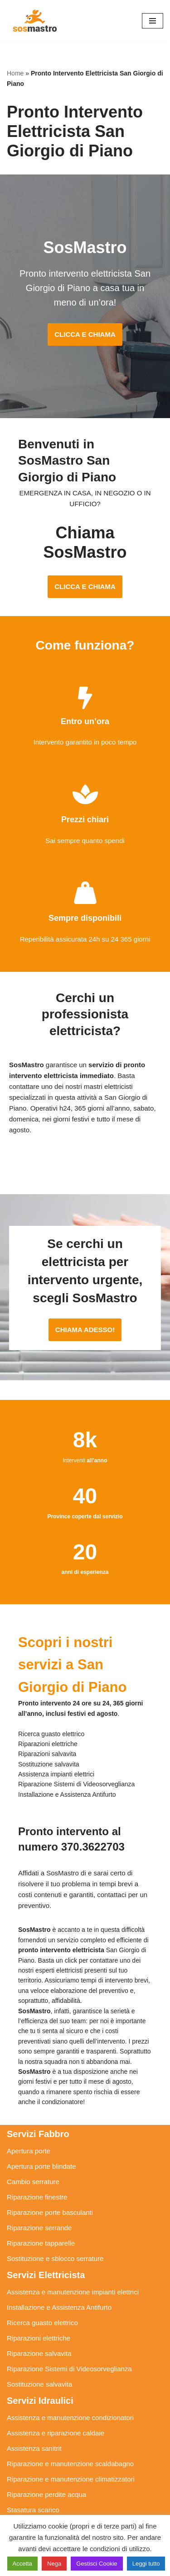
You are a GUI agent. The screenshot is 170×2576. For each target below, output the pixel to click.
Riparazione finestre (37, 2197)
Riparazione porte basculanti (50, 2212)
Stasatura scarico (33, 2510)
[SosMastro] (34, 20)
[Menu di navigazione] (152, 20)
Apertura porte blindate (41, 2166)
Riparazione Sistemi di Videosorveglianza (69, 2369)
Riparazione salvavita (39, 2353)
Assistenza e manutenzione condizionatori (70, 2417)
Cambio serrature (33, 2181)
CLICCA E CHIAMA (84, 334)
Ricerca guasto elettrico (42, 2322)
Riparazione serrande (39, 2228)
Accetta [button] (22, 2563)
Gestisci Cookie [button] (96, 2563)
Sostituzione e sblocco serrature (55, 2258)
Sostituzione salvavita (39, 2384)
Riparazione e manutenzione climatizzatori (71, 2479)
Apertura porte (28, 2151)
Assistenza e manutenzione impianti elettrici (73, 2292)
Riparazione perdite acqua (46, 2494)
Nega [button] (54, 2563)
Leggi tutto (146, 2563)
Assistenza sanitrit (34, 2448)
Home (15, 73)
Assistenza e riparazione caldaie (55, 2433)
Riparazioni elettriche (38, 2338)
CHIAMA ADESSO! (85, 1329)
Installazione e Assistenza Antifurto (59, 2307)
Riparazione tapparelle (41, 2243)
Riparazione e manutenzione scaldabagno (70, 2464)
